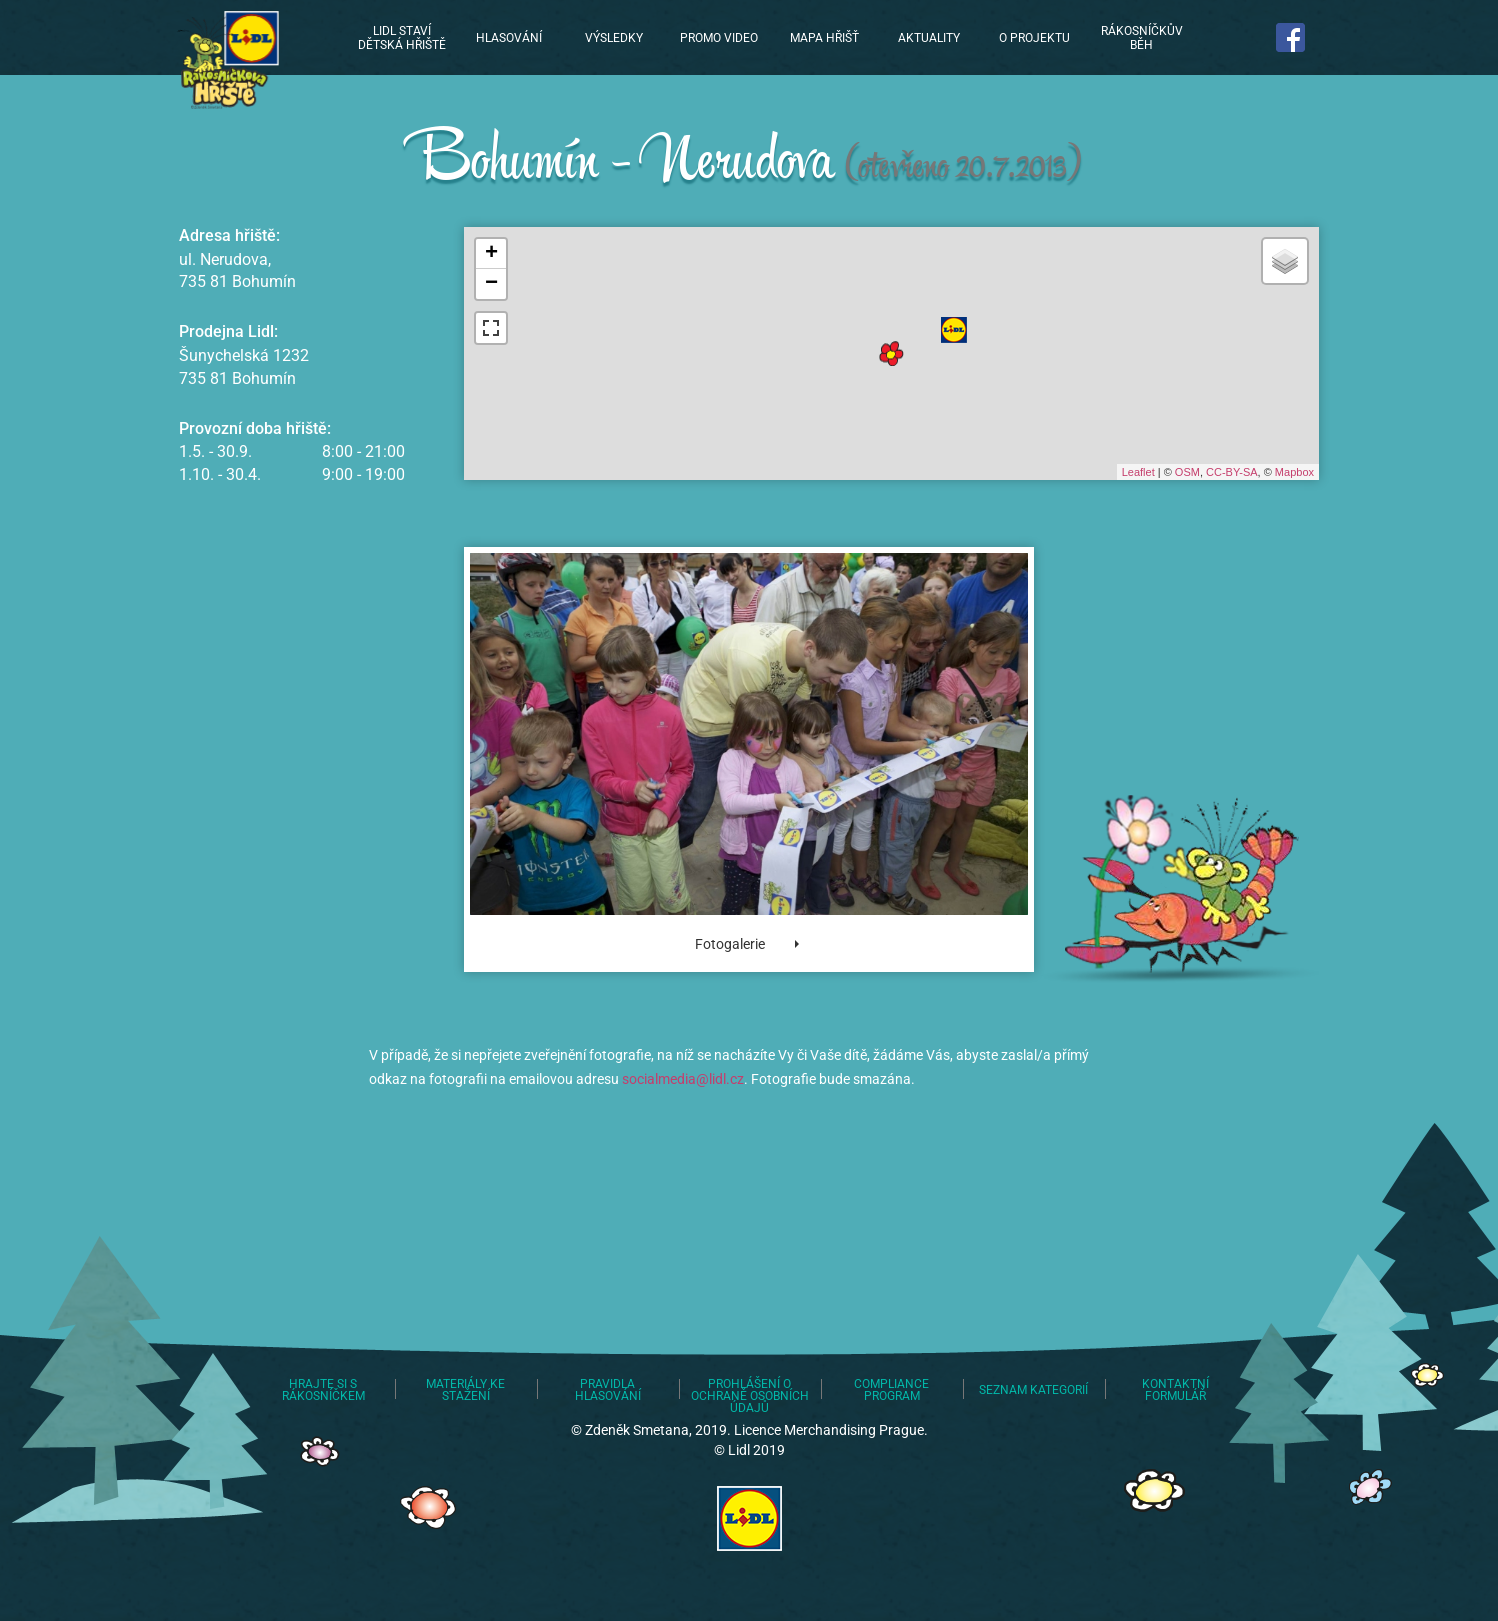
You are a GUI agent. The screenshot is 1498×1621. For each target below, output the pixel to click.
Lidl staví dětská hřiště (224, 60)
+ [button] (491, 254)
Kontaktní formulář (1175, 1390)
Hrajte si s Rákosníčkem (323, 1390)
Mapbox (1294, 472)
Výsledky (614, 38)
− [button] (491, 284)
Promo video (719, 38)
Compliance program (891, 1390)
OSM (1187, 472)
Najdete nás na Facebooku (1291, 37)
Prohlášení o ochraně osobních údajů (750, 1396)
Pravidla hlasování (608, 1390)
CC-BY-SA (1232, 472)
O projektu (1034, 38)
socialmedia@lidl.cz (683, 1079)
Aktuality (929, 38)
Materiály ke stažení (465, 1390)
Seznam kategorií (1033, 1390)
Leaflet (1138, 472)
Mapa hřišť (824, 38)
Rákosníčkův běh (1142, 38)
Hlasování (509, 38)
